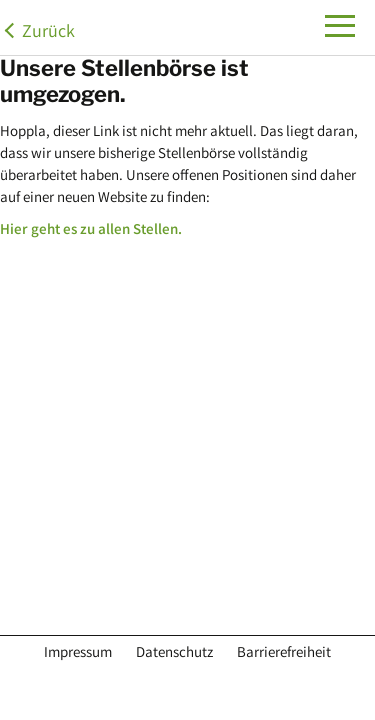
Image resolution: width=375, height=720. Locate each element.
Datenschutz (174, 654)
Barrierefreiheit (284, 654)
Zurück (48, 33)
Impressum (78, 654)
